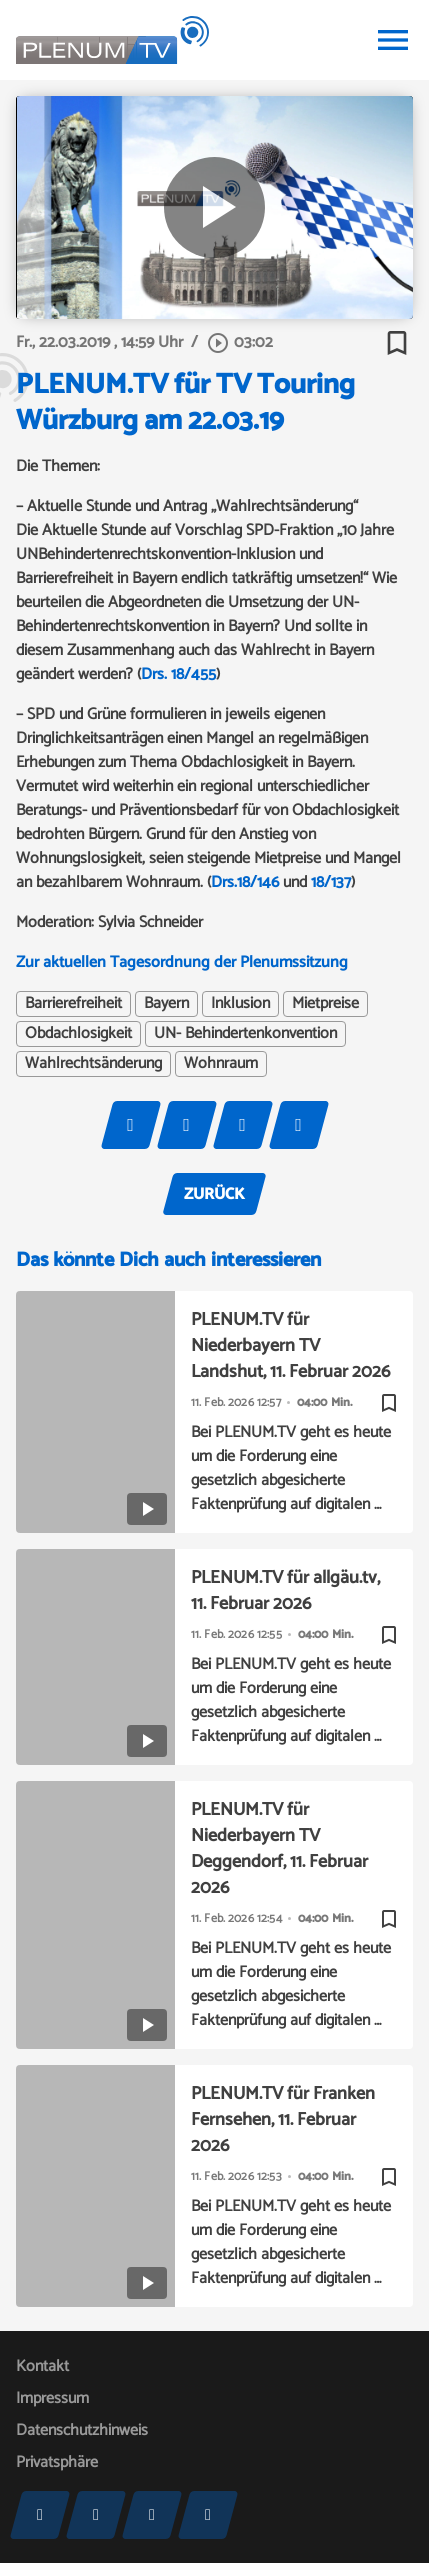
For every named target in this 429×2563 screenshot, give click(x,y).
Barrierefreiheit (73, 1004)
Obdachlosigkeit (78, 1034)
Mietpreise (325, 1004)
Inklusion (240, 1004)
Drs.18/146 (245, 882)
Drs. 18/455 (178, 674)
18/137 (331, 882)
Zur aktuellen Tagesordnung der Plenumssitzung (182, 962)
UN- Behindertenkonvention (245, 1034)
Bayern (166, 1004)
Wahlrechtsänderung (93, 1064)
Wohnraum (221, 1064)
